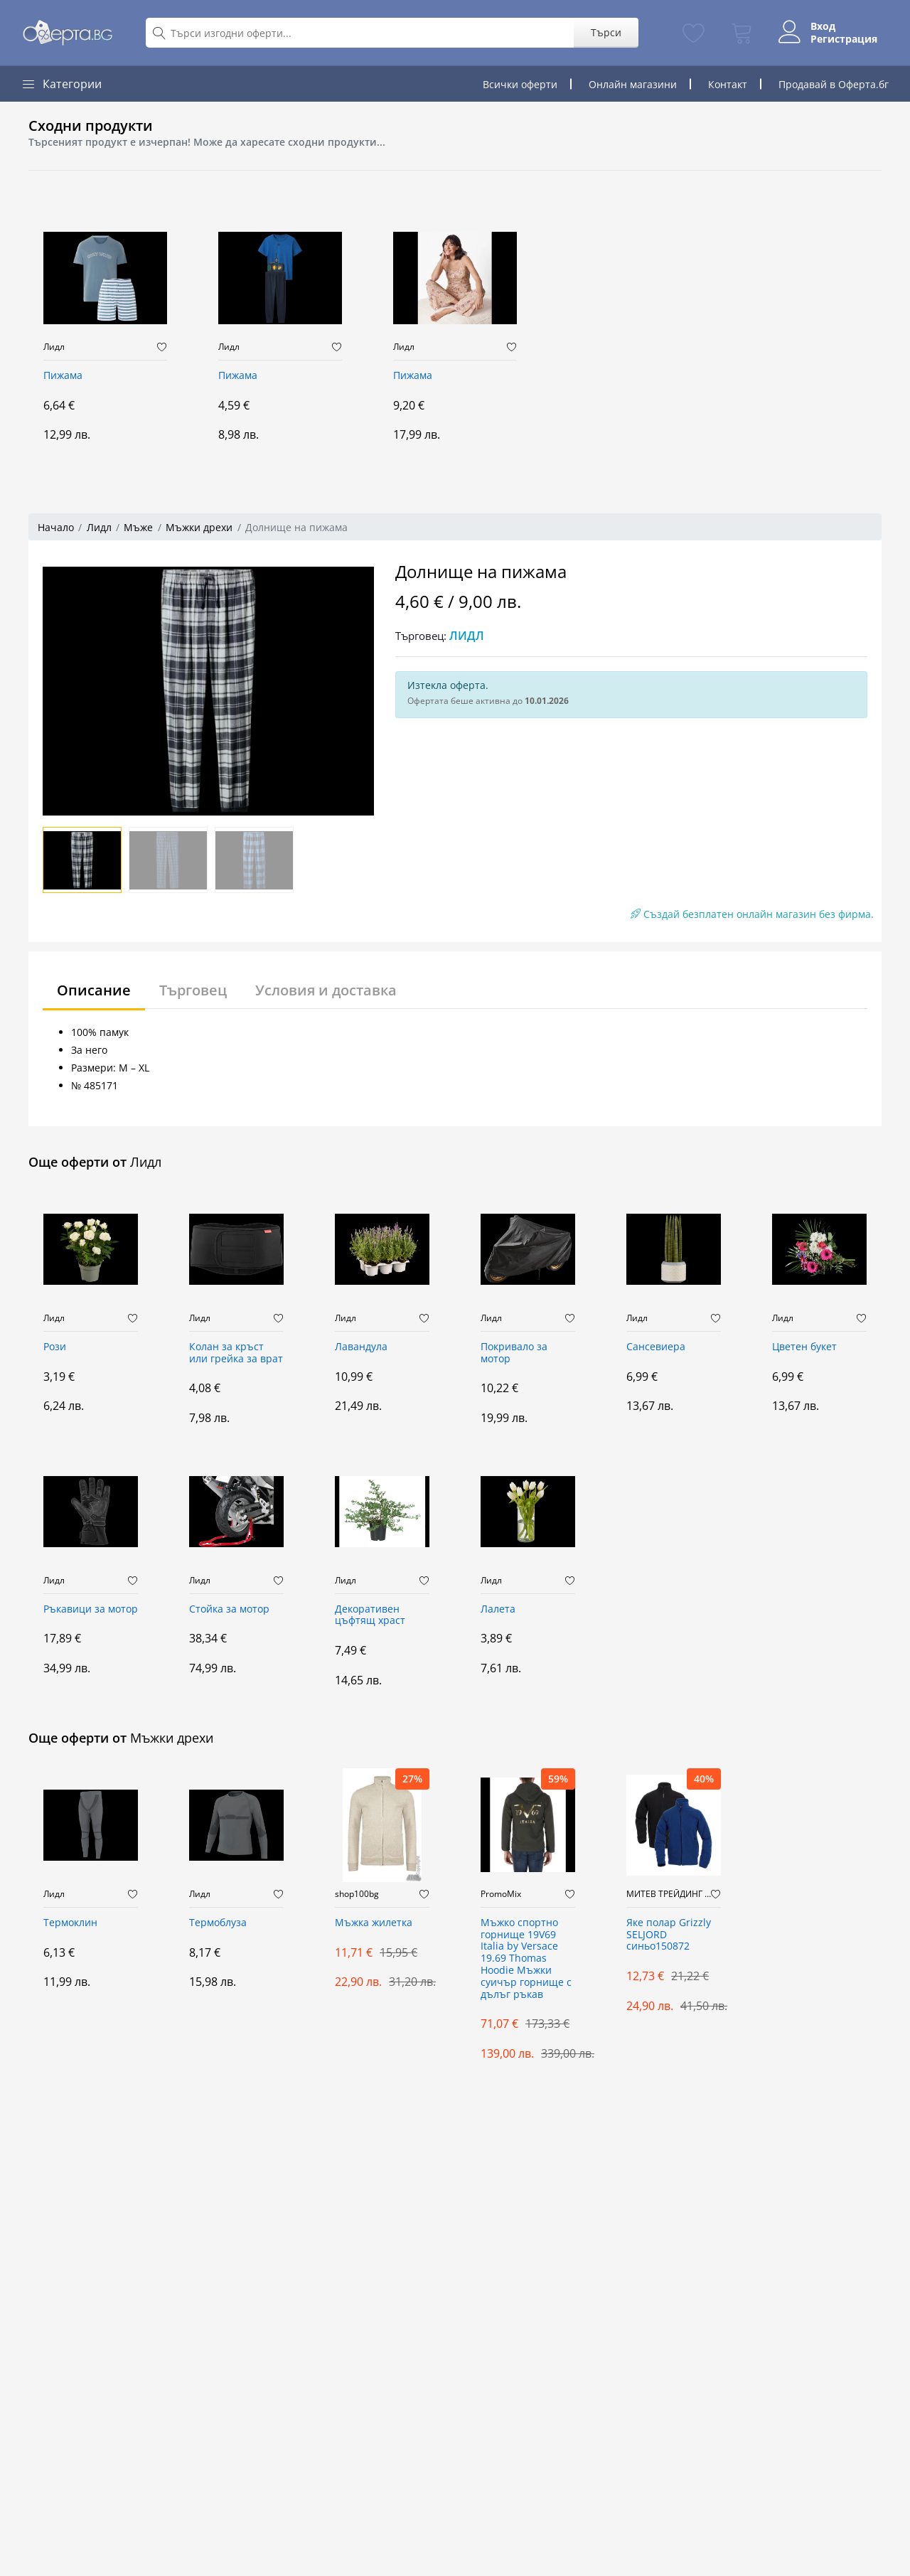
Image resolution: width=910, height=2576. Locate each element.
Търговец (193, 990)
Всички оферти (520, 84)
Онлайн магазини (633, 84)
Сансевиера (655, 1347)
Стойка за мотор (229, 1609)
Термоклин (70, 1923)
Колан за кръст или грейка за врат (236, 1353)
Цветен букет (804, 1347)
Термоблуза (218, 1923)
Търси (606, 32)
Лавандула (361, 1347)
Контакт (727, 84)
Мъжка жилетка (373, 1923)
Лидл (54, 347)
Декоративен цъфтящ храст (370, 1615)
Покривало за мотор (514, 1353)
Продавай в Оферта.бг (833, 84)
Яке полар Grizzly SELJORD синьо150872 (668, 1935)
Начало (56, 527)
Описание (94, 990)
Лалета (498, 1609)
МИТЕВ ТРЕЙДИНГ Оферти (668, 1894)
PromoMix (501, 1894)
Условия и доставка (326, 990)
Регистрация (843, 39)
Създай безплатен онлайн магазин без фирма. (752, 914)
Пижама (62, 376)
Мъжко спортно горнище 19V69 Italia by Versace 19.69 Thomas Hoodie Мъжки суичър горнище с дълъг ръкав (526, 1959)
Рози (54, 1347)
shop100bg (357, 1894)
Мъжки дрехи (199, 527)
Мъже (138, 527)
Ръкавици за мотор (90, 1609)
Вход (822, 26)
